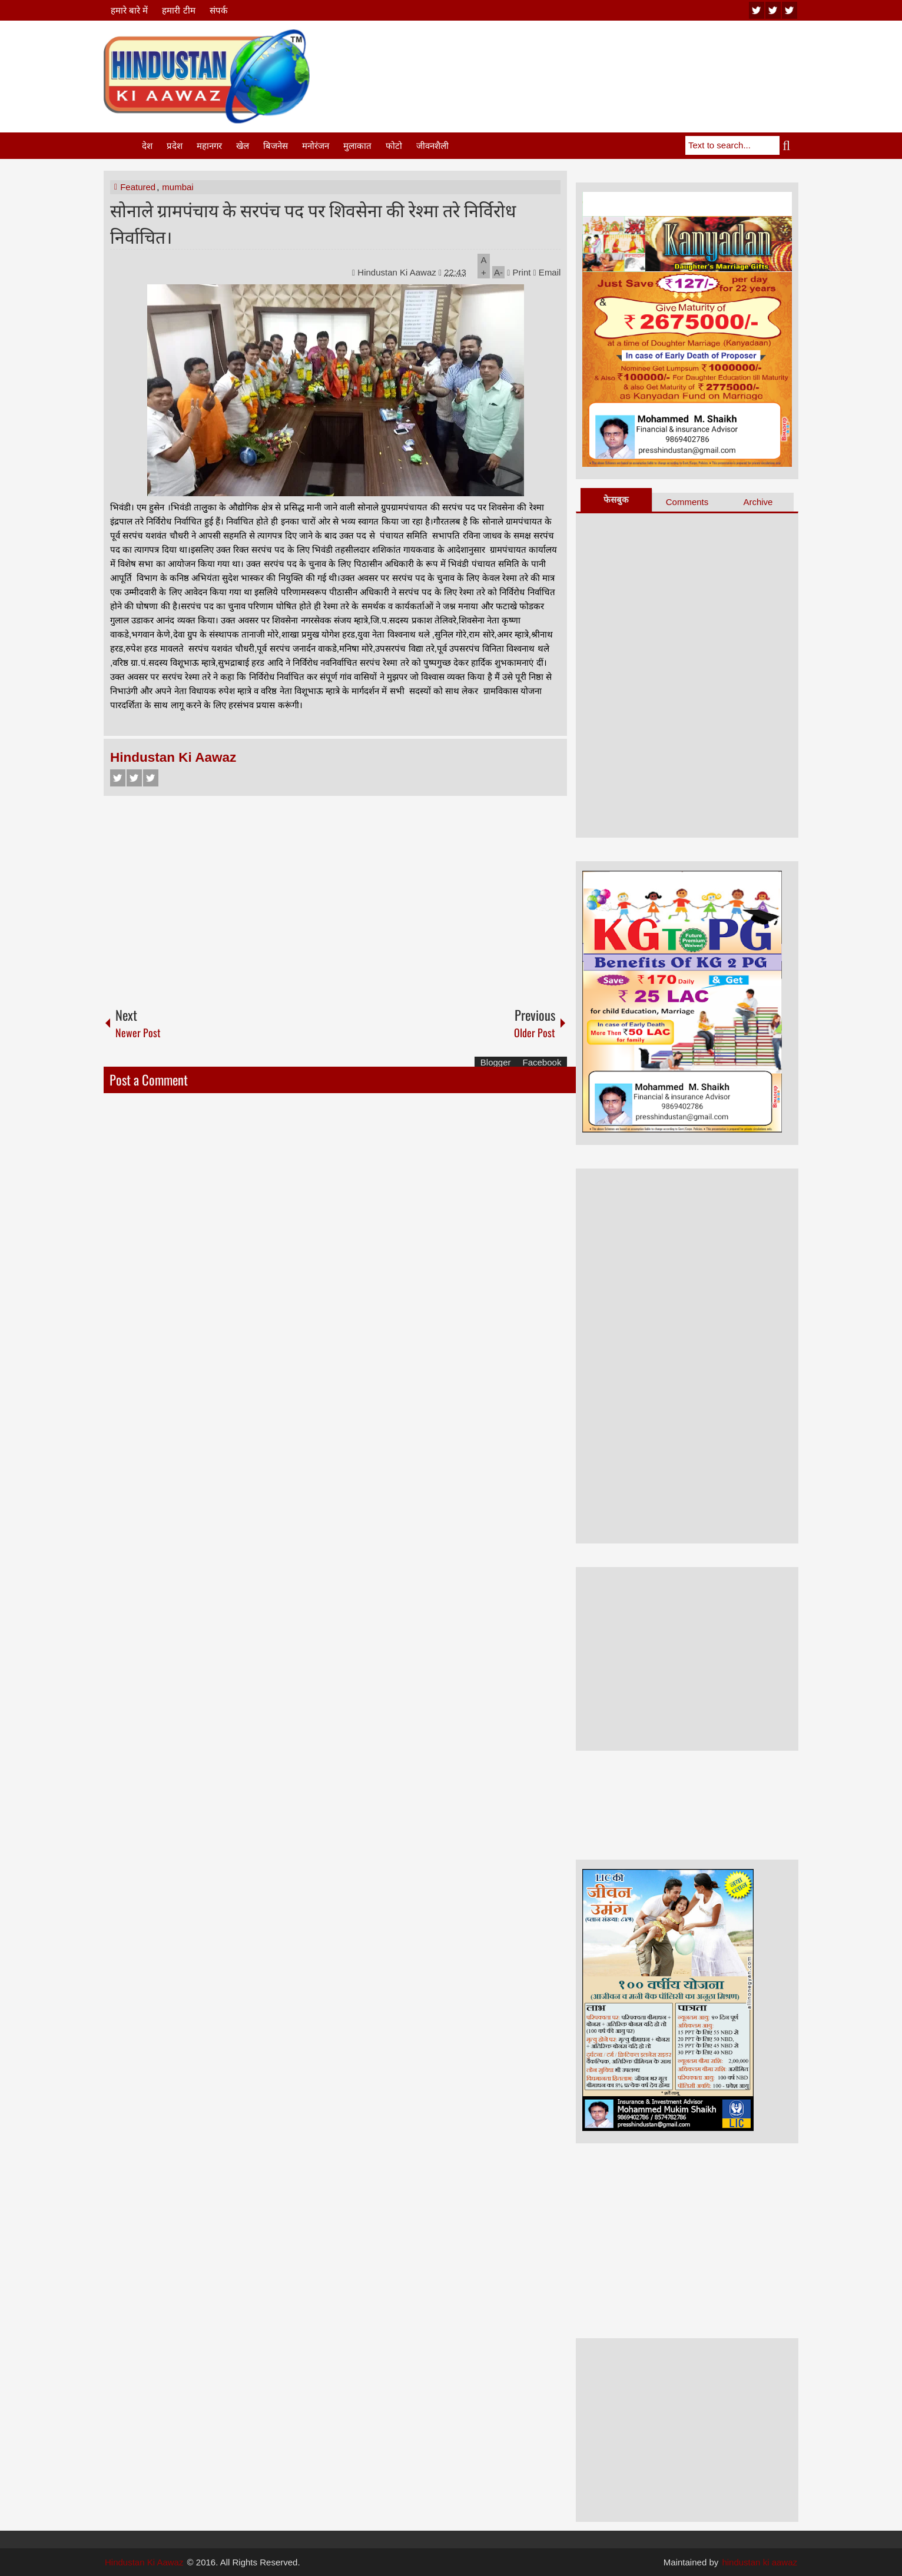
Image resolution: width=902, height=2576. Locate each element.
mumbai (177, 187)
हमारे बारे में (129, 10)
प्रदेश (175, 146)
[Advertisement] (584, 58)
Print (518, 272)
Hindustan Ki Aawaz (398, 272)
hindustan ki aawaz (759, 2562)
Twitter (134, 777)
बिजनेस (275, 146)
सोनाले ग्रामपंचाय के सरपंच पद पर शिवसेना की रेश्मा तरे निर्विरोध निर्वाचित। (313, 222)
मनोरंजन (315, 146)
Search (789, 145)
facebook (789, 10)
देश (147, 146)
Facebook (117, 777)
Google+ (150, 777)
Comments (687, 502)
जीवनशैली (432, 146)
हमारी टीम (178, 10)
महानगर (209, 146)
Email (547, 272)
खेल (242, 146)
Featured (137, 187)
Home (122, 145)
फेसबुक (616, 499)
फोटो (394, 146)
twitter (773, 10)
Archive (757, 502)
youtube (756, 10)
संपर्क (219, 10)
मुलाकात (357, 146)
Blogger (495, 1062)
